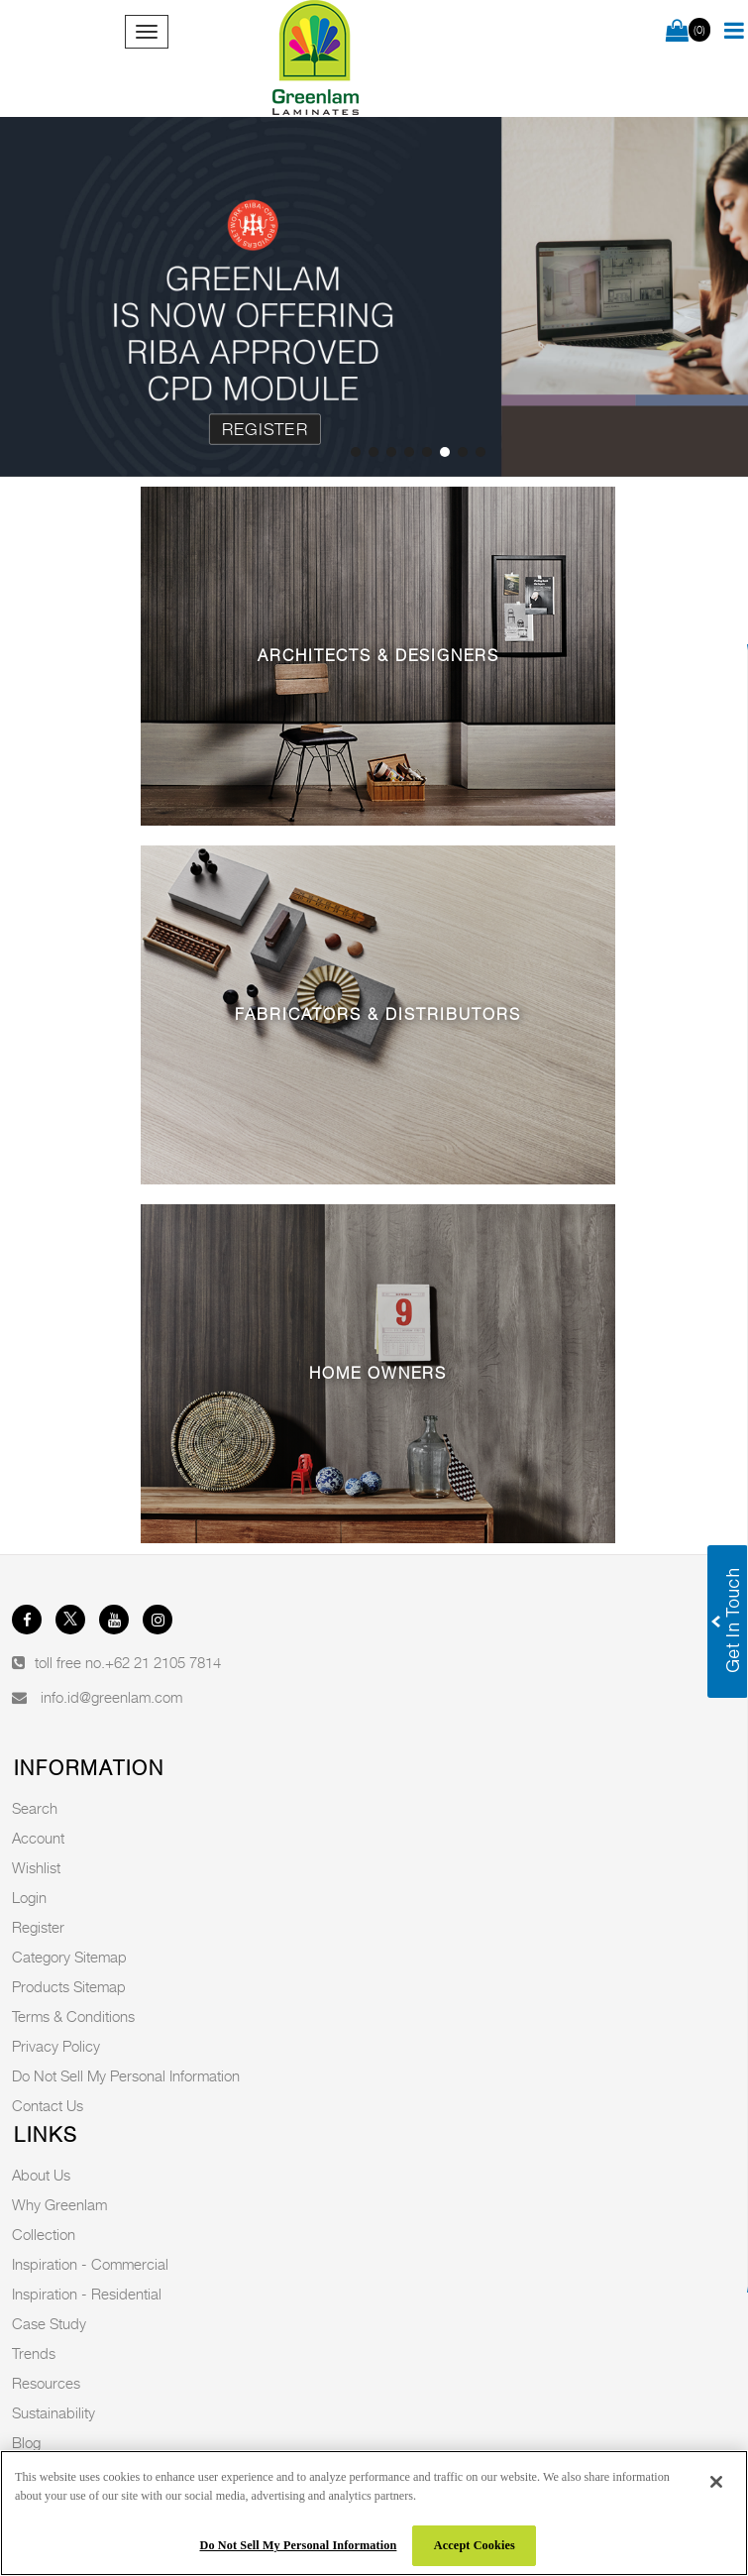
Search (34, 1808)
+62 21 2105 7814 (163, 1662)
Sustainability (53, 2412)
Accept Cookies (474, 2545)
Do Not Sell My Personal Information (126, 2075)
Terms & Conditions (73, 2016)
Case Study (49, 2323)
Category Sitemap (69, 1956)
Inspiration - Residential (86, 2293)
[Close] (716, 2482)
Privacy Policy (56, 2046)
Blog (26, 2442)
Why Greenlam (59, 2204)
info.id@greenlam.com (111, 1697)
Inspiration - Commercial (90, 2264)
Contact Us (47, 2105)
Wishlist (36, 1867)
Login (29, 1897)
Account (38, 1838)
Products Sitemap (69, 1986)
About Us (41, 2175)
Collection (43, 2234)
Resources (46, 2383)
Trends (33, 2353)
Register (265, 428)
